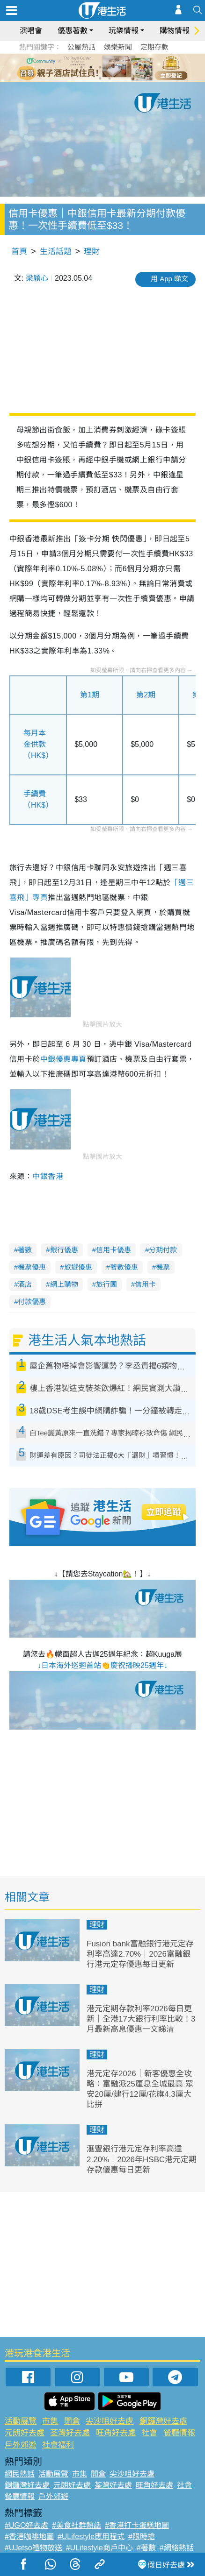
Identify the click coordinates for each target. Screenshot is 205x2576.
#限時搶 (141, 2537)
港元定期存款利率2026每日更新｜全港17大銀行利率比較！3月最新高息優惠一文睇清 (141, 2019)
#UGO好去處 (26, 2525)
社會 (149, 2432)
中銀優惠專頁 (63, 1059)
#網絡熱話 (177, 2548)
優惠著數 (73, 31)
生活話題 (56, 251)
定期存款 (154, 47)
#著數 (146, 2548)
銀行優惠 (64, 1250)
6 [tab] (128, 67)
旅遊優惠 (78, 1267)
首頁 (19, 251)
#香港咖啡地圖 (29, 2537)
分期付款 (163, 1250)
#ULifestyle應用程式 (91, 2537)
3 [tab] (100, 67)
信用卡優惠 (113, 1250)
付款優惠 (32, 1302)
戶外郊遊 (21, 2445)
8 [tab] (109, 78)
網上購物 (64, 1284)
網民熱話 (20, 2474)
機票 (163, 1267)
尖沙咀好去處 (109, 2421)
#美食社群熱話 (76, 2525)
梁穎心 (37, 278)
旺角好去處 (116, 2432)
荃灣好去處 (70, 2432)
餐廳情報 (179, 2432)
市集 (50, 2421)
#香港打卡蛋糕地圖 (137, 2525)
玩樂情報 (124, 31)
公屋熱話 (81, 47)
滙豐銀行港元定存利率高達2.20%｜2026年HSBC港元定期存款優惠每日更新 (142, 2159)
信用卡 (145, 1284)
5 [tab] (119, 67)
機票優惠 (32, 1267)
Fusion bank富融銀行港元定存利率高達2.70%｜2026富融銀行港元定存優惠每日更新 (140, 1954)
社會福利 (58, 2445)
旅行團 (106, 1284)
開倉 (72, 2421)
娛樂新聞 (118, 47)
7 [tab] (100, 78)
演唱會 (31, 31)
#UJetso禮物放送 (33, 2548)
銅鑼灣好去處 (163, 2421)
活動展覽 (21, 2421)
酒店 (25, 1284)
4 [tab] (109, 67)
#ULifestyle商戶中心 (99, 2548)
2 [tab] (90, 67)
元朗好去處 (24, 2432)
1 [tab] (81, 67)
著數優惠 (124, 1267)
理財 (92, 251)
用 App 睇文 (169, 279)
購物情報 (175, 31)
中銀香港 (47, 1176)
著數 (25, 1250)
